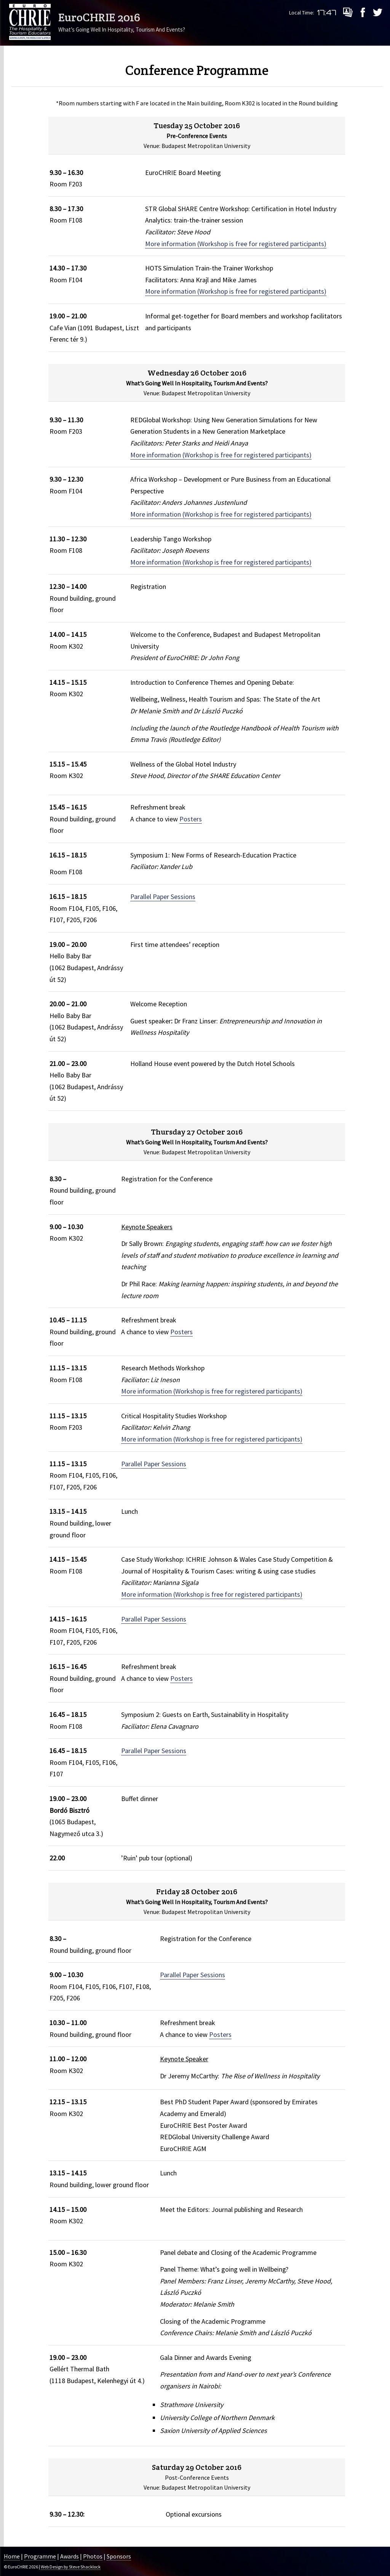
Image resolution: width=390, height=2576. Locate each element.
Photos (92, 2556)
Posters (190, 819)
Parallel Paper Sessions (162, 896)
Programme (40, 2556)
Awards (69, 2556)
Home (12, 2556)
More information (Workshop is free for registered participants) (235, 243)
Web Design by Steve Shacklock (71, 2567)
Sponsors (119, 2556)
